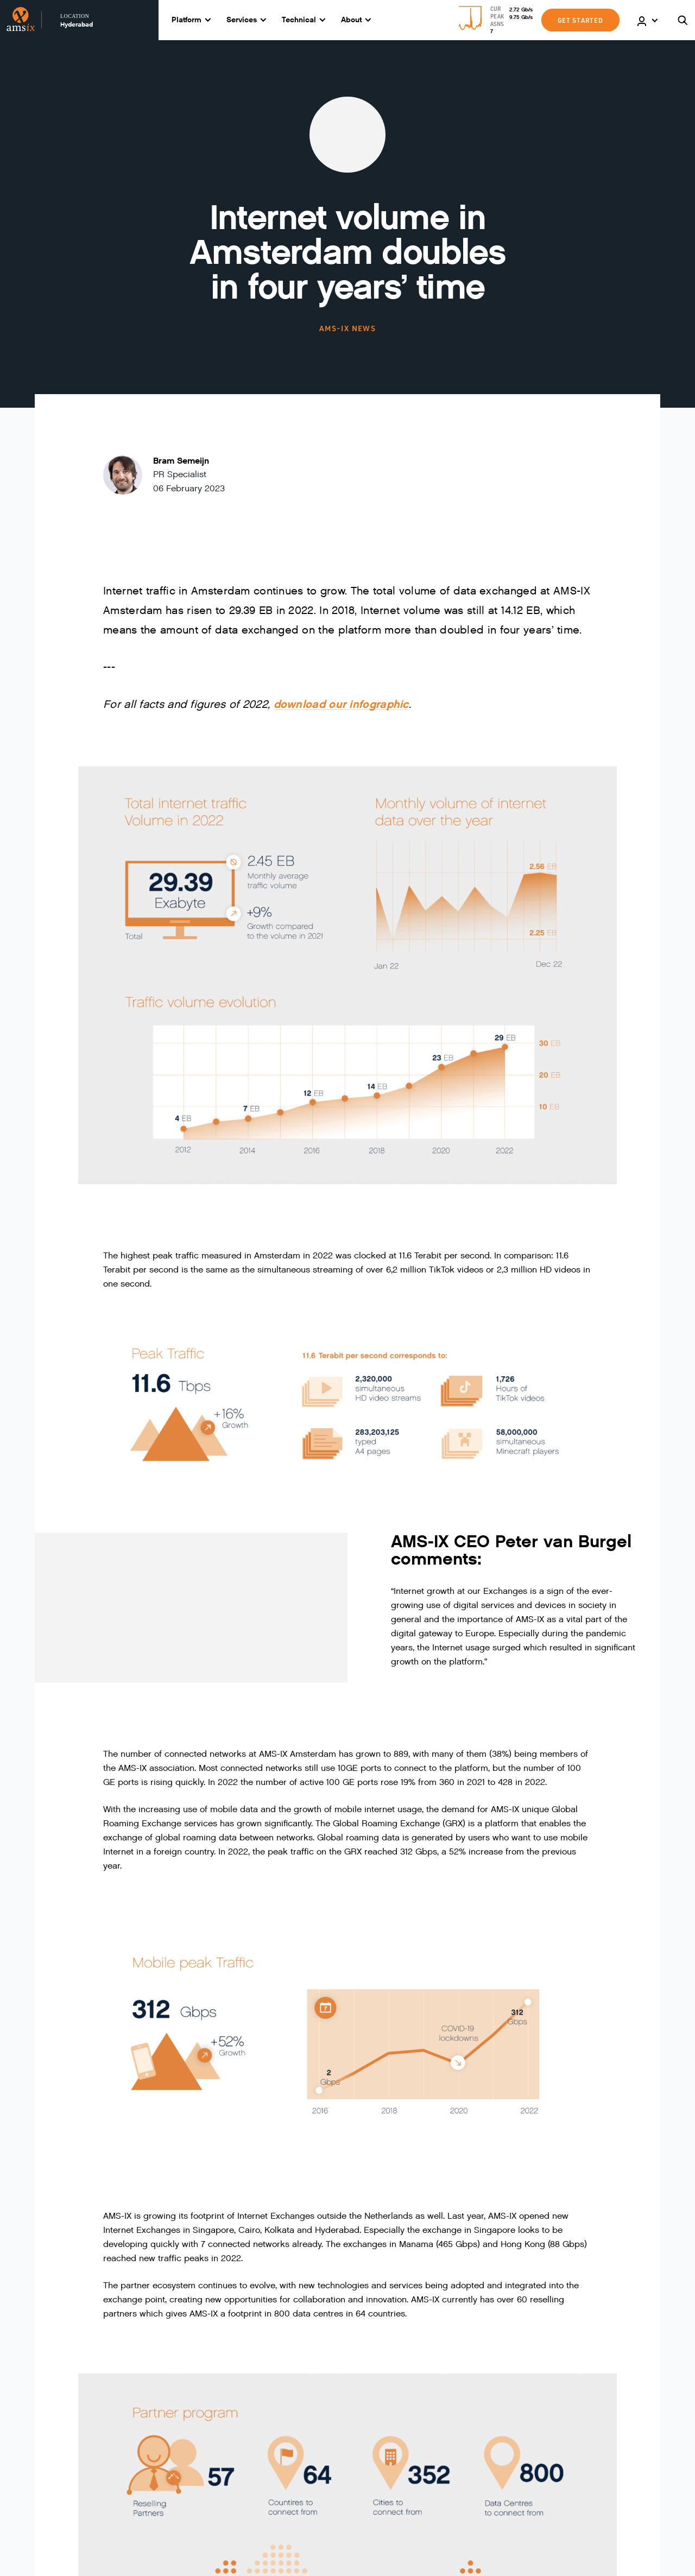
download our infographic (341, 704)
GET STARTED (580, 20)
